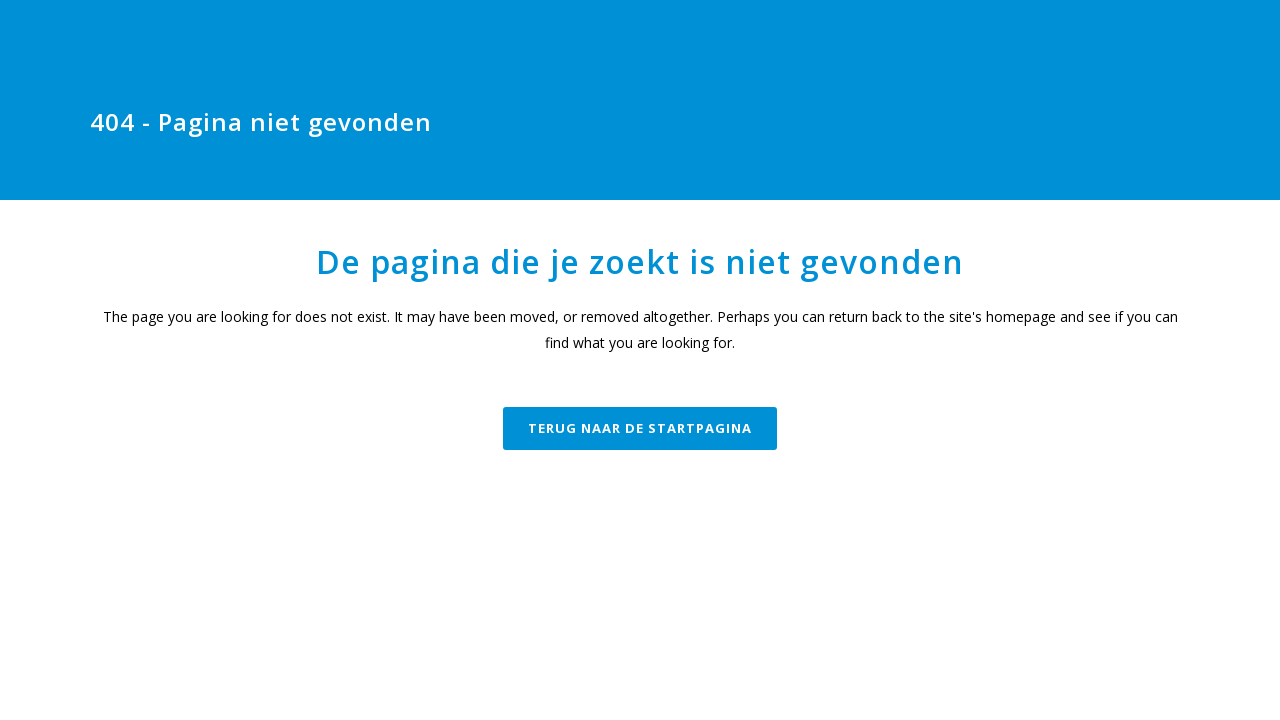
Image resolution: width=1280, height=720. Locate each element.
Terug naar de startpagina (640, 428)
